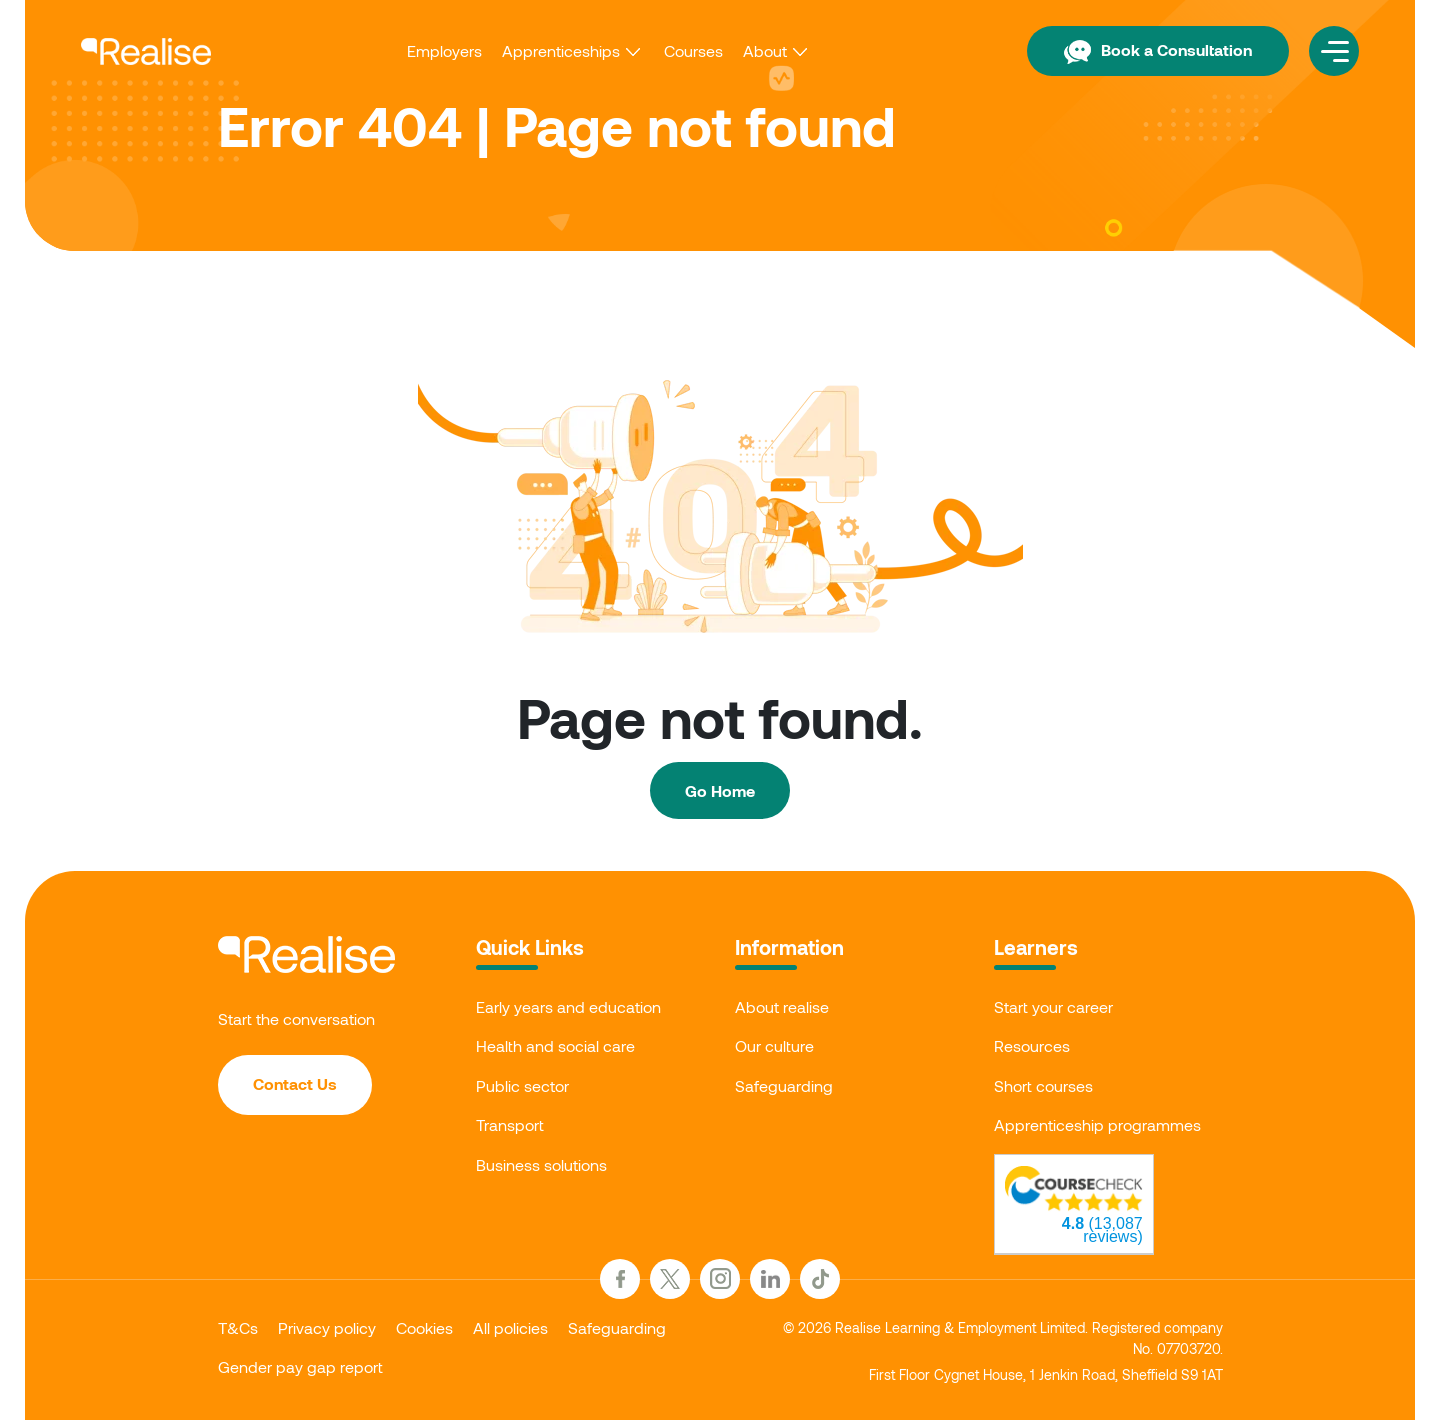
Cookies (424, 1327)
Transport (510, 1124)
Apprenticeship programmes (1097, 1124)
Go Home (720, 790)
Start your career (1053, 1006)
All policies (510, 1327)
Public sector (522, 1085)
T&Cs (238, 1327)
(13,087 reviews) (1102, 1230)
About (765, 50)
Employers (444, 50)
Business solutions (541, 1164)
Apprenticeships (561, 50)
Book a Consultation (1158, 49)
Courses (693, 50)
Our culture (774, 1045)
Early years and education (568, 1006)
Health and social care (555, 1045)
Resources (1032, 1045)
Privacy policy (327, 1327)
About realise (782, 1006)
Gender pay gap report (300, 1366)
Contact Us (295, 1083)
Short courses (1043, 1085)
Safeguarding (784, 1085)
